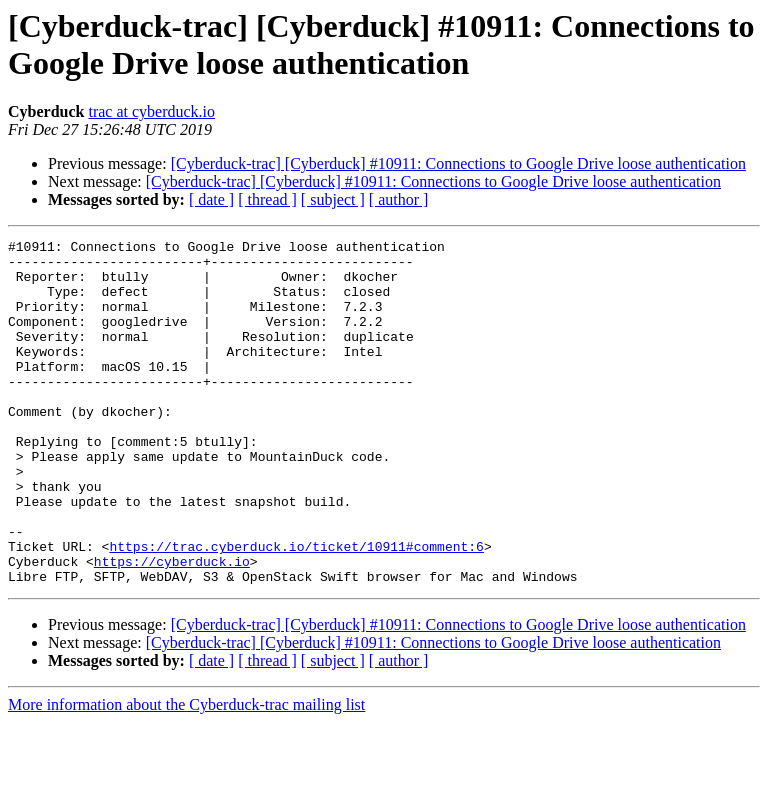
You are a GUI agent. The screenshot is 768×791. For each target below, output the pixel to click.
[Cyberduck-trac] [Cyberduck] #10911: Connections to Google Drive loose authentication (458, 163)
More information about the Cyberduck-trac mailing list (186, 773)
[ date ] (211, 199)
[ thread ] (267, 199)
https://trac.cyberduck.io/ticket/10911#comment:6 (296, 609)
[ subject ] (333, 199)
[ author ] (399, 199)
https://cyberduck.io (172, 627)
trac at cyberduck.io (151, 111)
